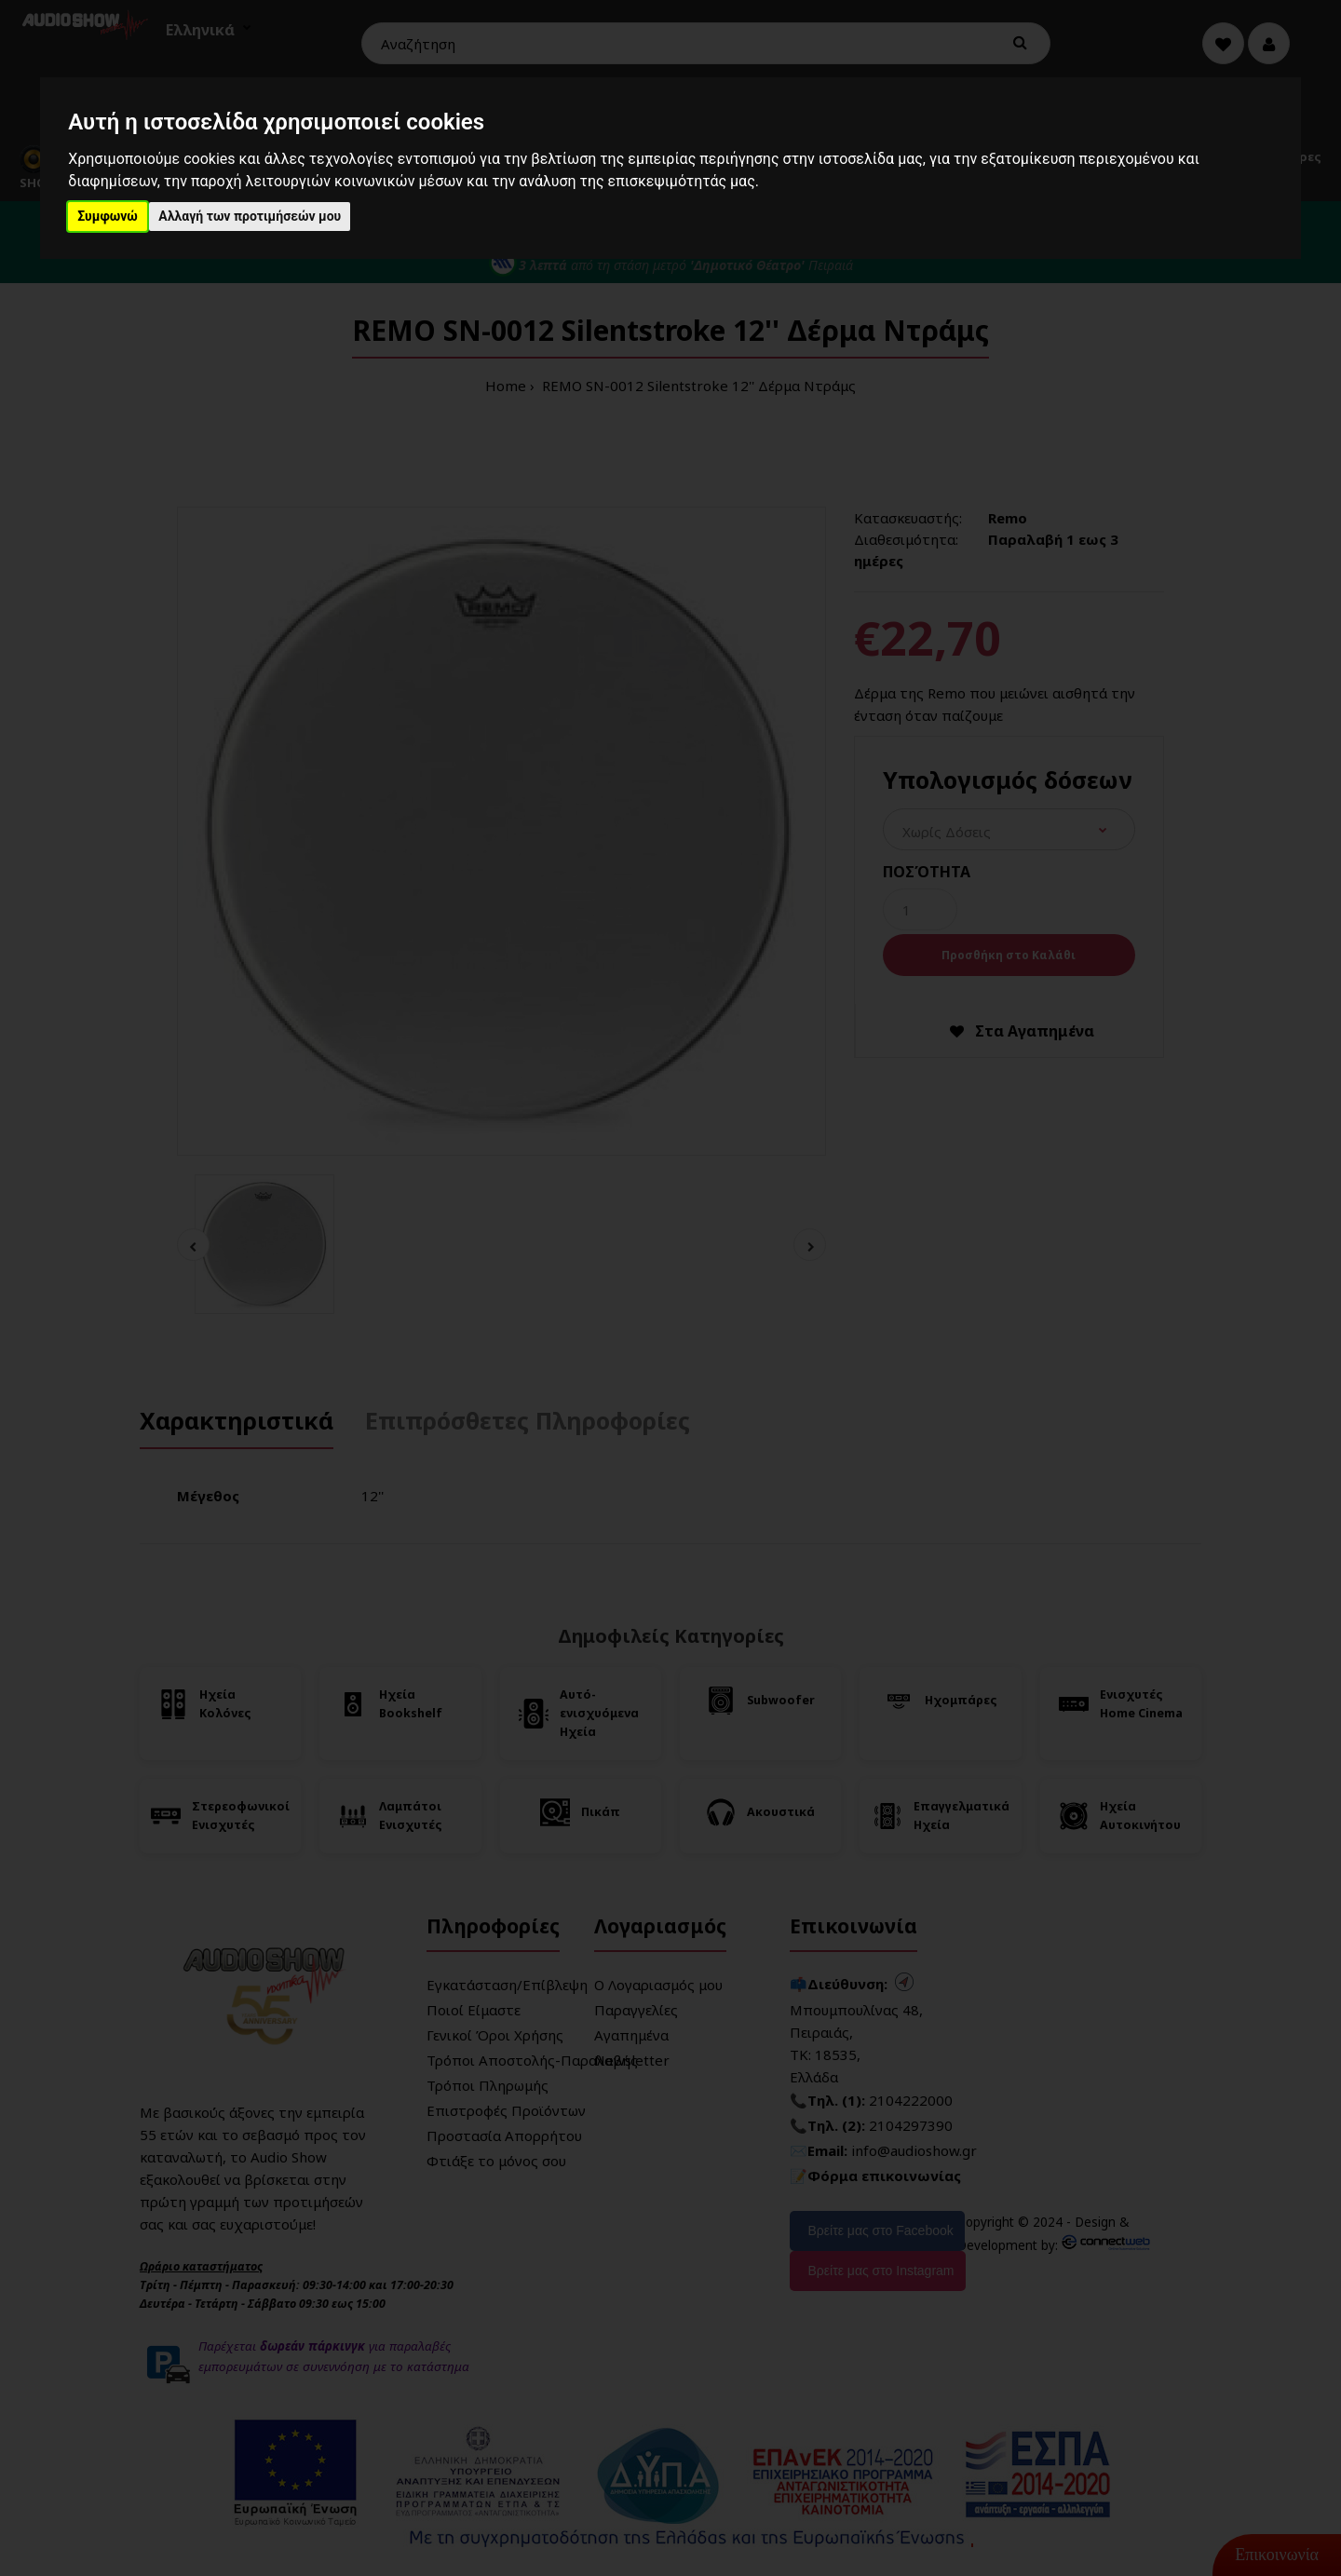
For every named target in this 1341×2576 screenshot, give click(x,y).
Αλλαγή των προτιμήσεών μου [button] (249, 216)
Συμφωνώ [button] (107, 216)
